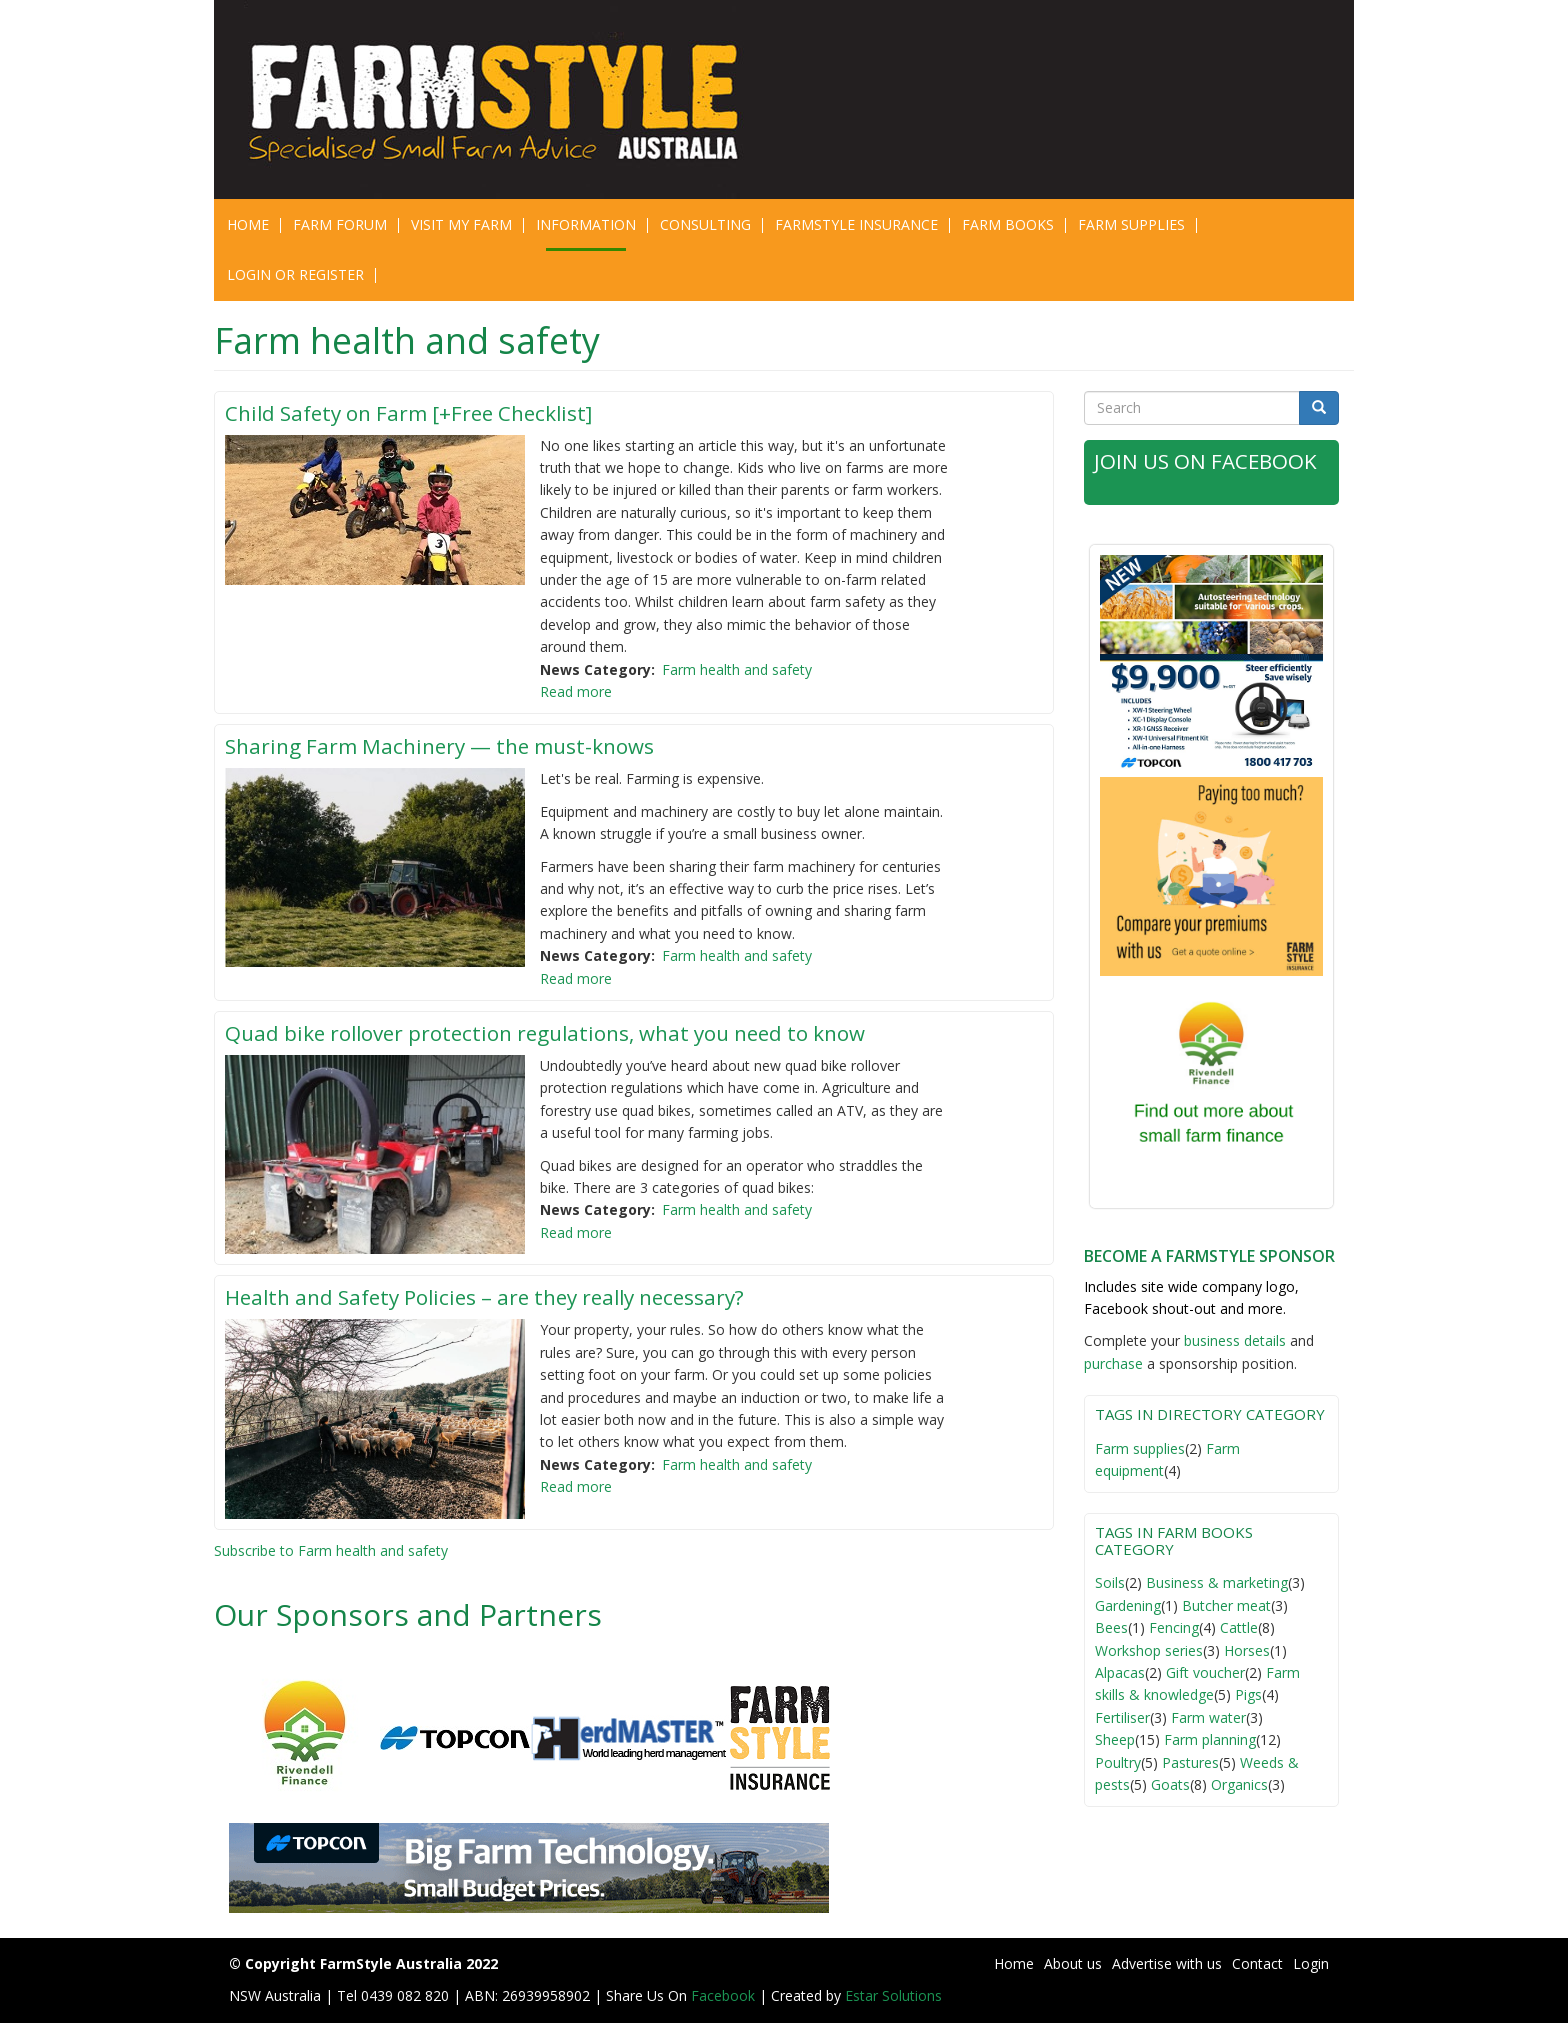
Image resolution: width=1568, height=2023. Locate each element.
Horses (1247, 1650)
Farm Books (1008, 224)
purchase (1113, 1363)
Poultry (1118, 1762)
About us (1073, 1963)
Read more (576, 691)
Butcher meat (1226, 1605)
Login (1311, 1963)
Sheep (1115, 1739)
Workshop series (1149, 1650)
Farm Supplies (1131, 224)
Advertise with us (1167, 1963)
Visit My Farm (461, 224)
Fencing (1174, 1627)
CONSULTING (705, 224)
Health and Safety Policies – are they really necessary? (493, 1297)
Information (586, 224)
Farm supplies (1140, 1448)
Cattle (1239, 1627)
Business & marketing (1217, 1582)
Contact (1257, 1963)
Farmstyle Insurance (856, 224)
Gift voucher (1205, 1672)
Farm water (1208, 1717)
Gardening (1128, 1605)
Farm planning (1210, 1739)
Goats (1170, 1784)
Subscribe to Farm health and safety (331, 1550)
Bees (1111, 1627)
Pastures (1190, 1762)
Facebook (725, 1995)
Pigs (1248, 1694)
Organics (1239, 1784)
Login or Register (295, 274)
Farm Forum (340, 224)
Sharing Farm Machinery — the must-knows (442, 746)
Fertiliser (1122, 1717)
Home (248, 224)
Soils (1110, 1582)
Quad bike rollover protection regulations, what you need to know (551, 1033)
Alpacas (1120, 1672)
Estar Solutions (893, 1995)
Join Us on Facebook (1207, 461)
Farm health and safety (737, 669)
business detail (1231, 1340)
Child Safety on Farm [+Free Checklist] (412, 413)
